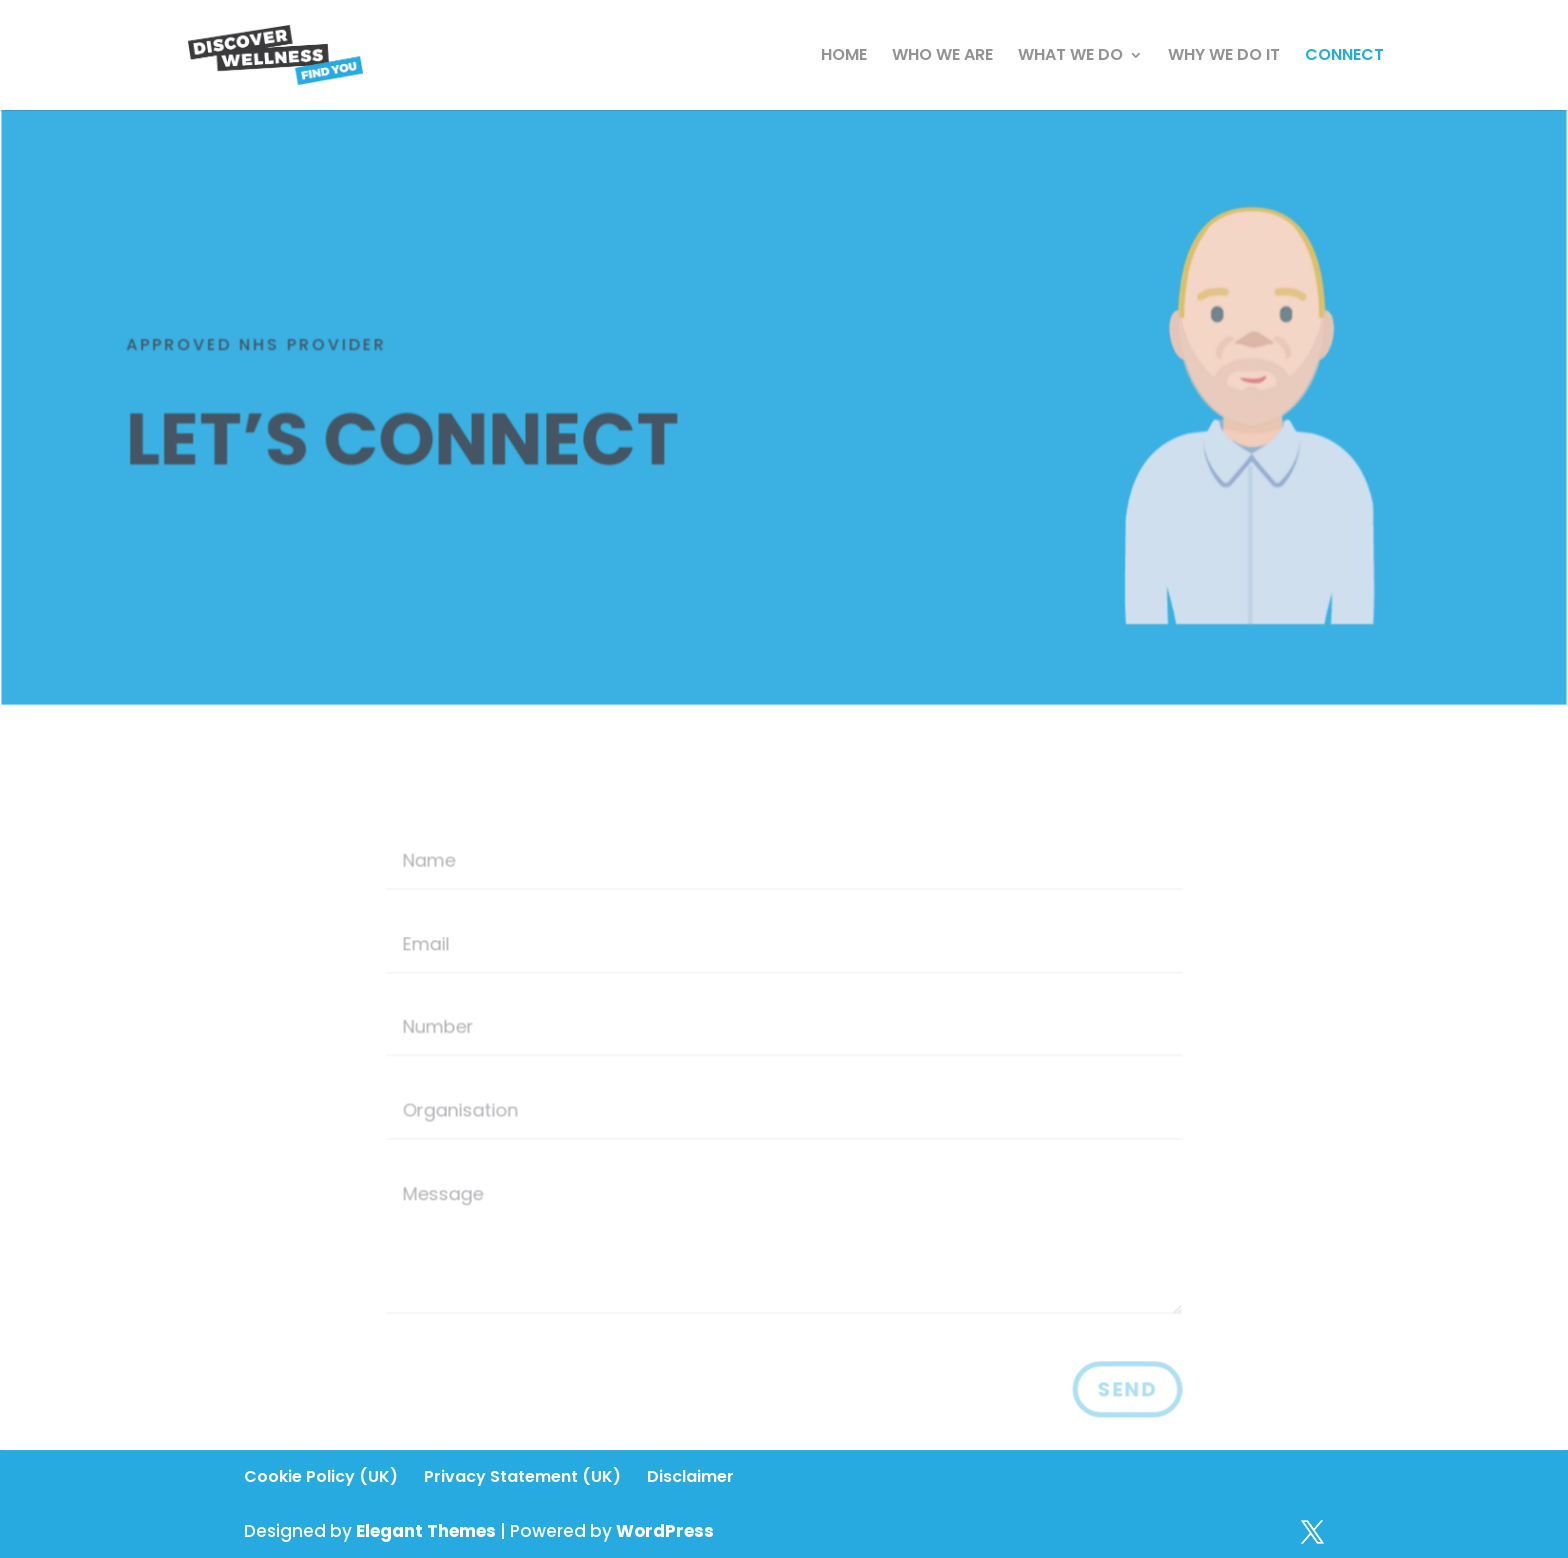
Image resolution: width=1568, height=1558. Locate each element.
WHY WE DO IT (1224, 57)
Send (1123, 1390)
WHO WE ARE (942, 57)
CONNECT (1344, 57)
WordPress (665, 1531)
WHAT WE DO (1070, 57)
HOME (844, 57)
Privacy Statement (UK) (522, 1476)
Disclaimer (690, 1476)
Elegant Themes (426, 1531)
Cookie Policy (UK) (321, 1476)
